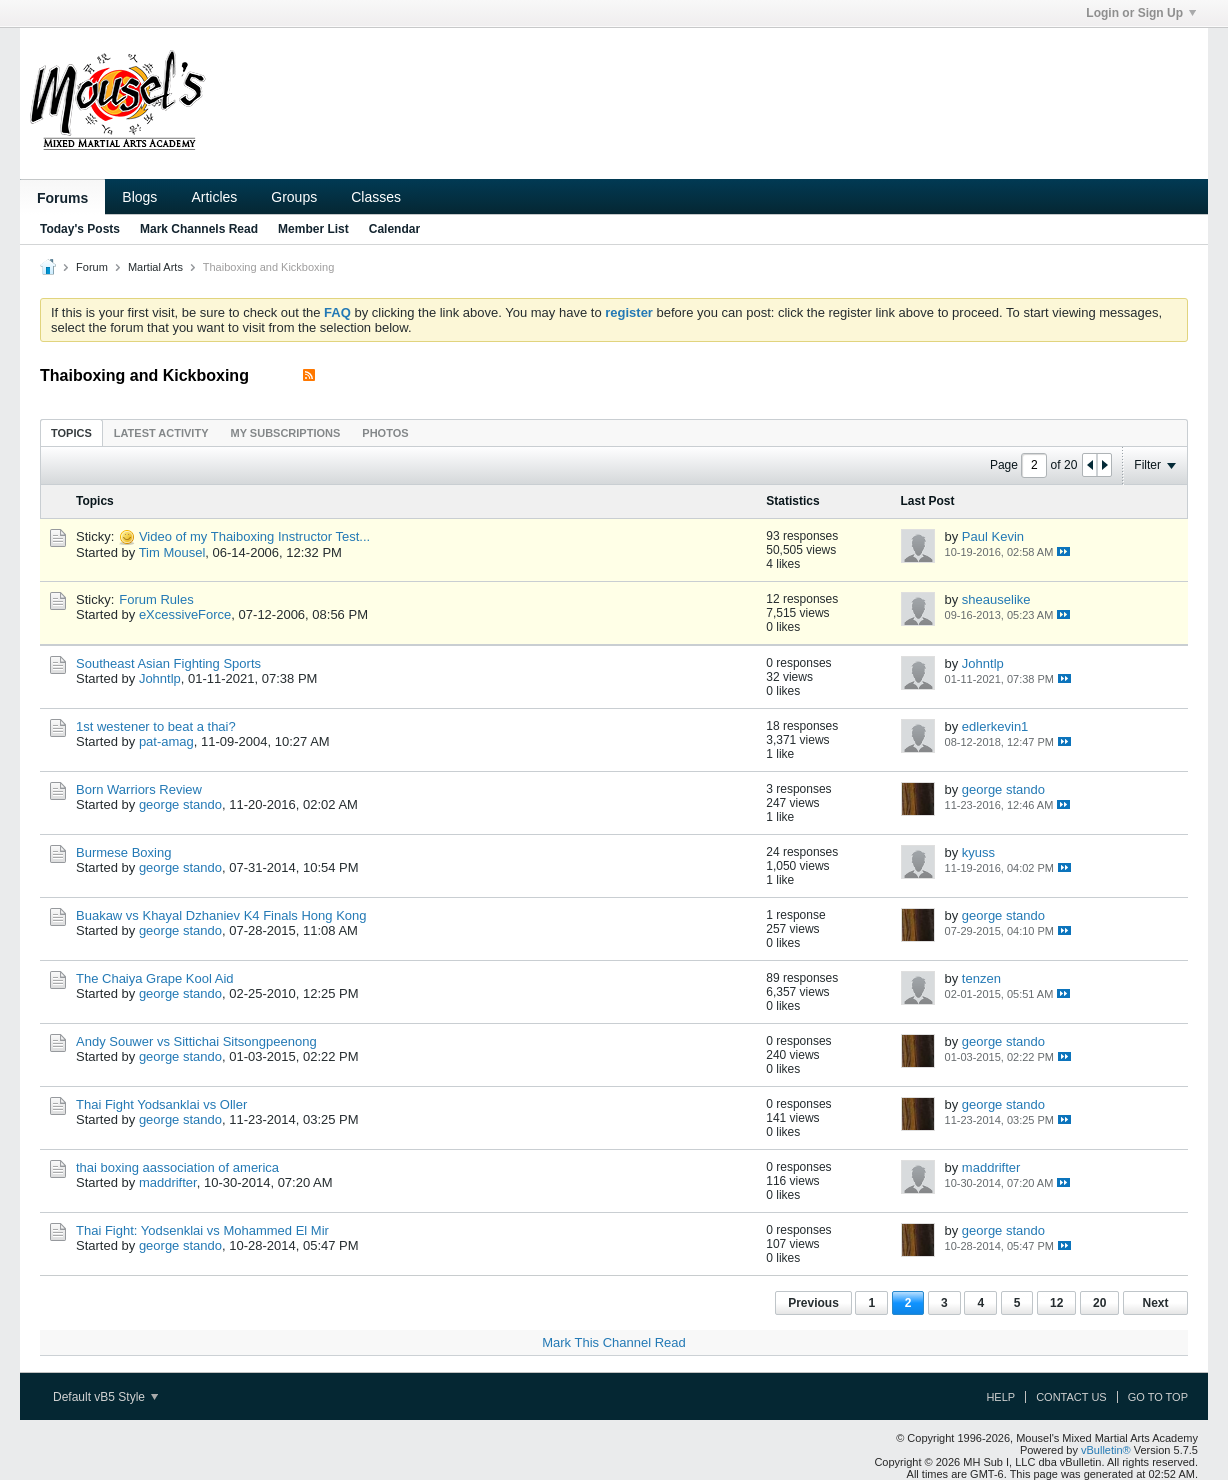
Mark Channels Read (199, 229)
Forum (92, 267)
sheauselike (996, 599)
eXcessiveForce (185, 614)
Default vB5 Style (105, 1397)
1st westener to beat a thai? (156, 726)
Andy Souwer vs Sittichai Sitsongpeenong (196, 1041)
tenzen (981, 978)
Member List (313, 229)
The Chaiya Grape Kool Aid (155, 978)
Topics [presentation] (71, 433)
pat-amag (166, 741)
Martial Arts (155, 267)
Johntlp (160, 678)
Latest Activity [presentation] (161, 433)
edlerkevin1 (995, 726)
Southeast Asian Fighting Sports (168, 663)
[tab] (71, 432)
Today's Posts (80, 229)
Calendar (394, 229)
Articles (214, 197)
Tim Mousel (172, 552)
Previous (813, 1303)
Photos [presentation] (385, 433)
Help (1000, 1397)
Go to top (1158, 1397)
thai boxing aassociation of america (177, 1167)
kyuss (978, 852)
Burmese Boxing (123, 852)
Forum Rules (156, 599)
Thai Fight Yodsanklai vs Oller (161, 1104)
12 (1056, 1303)
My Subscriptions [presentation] (286, 433)
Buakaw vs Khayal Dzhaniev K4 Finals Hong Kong (221, 915)
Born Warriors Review (139, 789)
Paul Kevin (993, 536)
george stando (180, 804)
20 (1099, 1303)
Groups (294, 197)
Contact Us (1071, 1397)
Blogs (139, 197)
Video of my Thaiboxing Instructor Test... (254, 536)
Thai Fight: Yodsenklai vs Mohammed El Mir (202, 1230)
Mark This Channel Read (614, 1342)
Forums (62, 198)
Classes (376, 197)
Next (1155, 1303)
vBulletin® (1106, 1450)
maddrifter (168, 1182)
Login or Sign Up (1141, 13)
